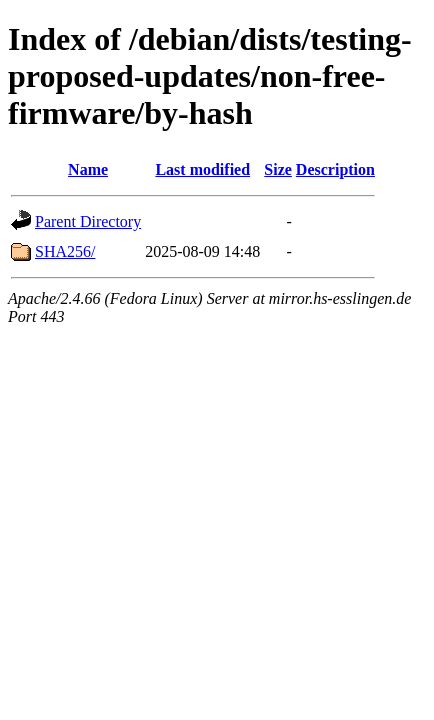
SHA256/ (65, 251)
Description (335, 169)
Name (88, 169)
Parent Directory (88, 221)
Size (278, 169)
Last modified (202, 169)
